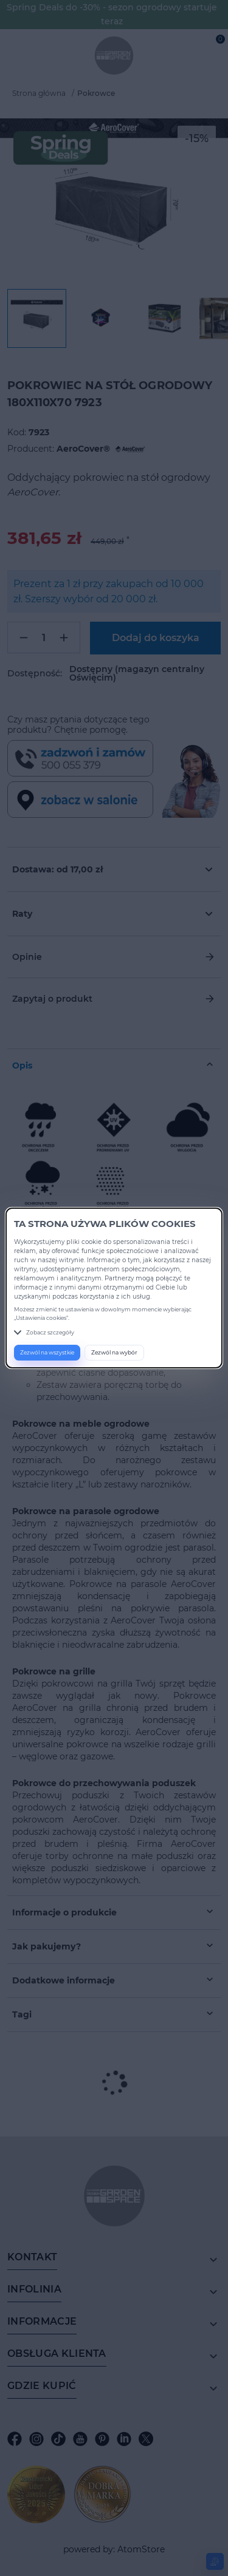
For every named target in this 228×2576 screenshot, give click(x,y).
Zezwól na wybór (114, 1352)
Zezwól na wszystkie (47, 1352)
